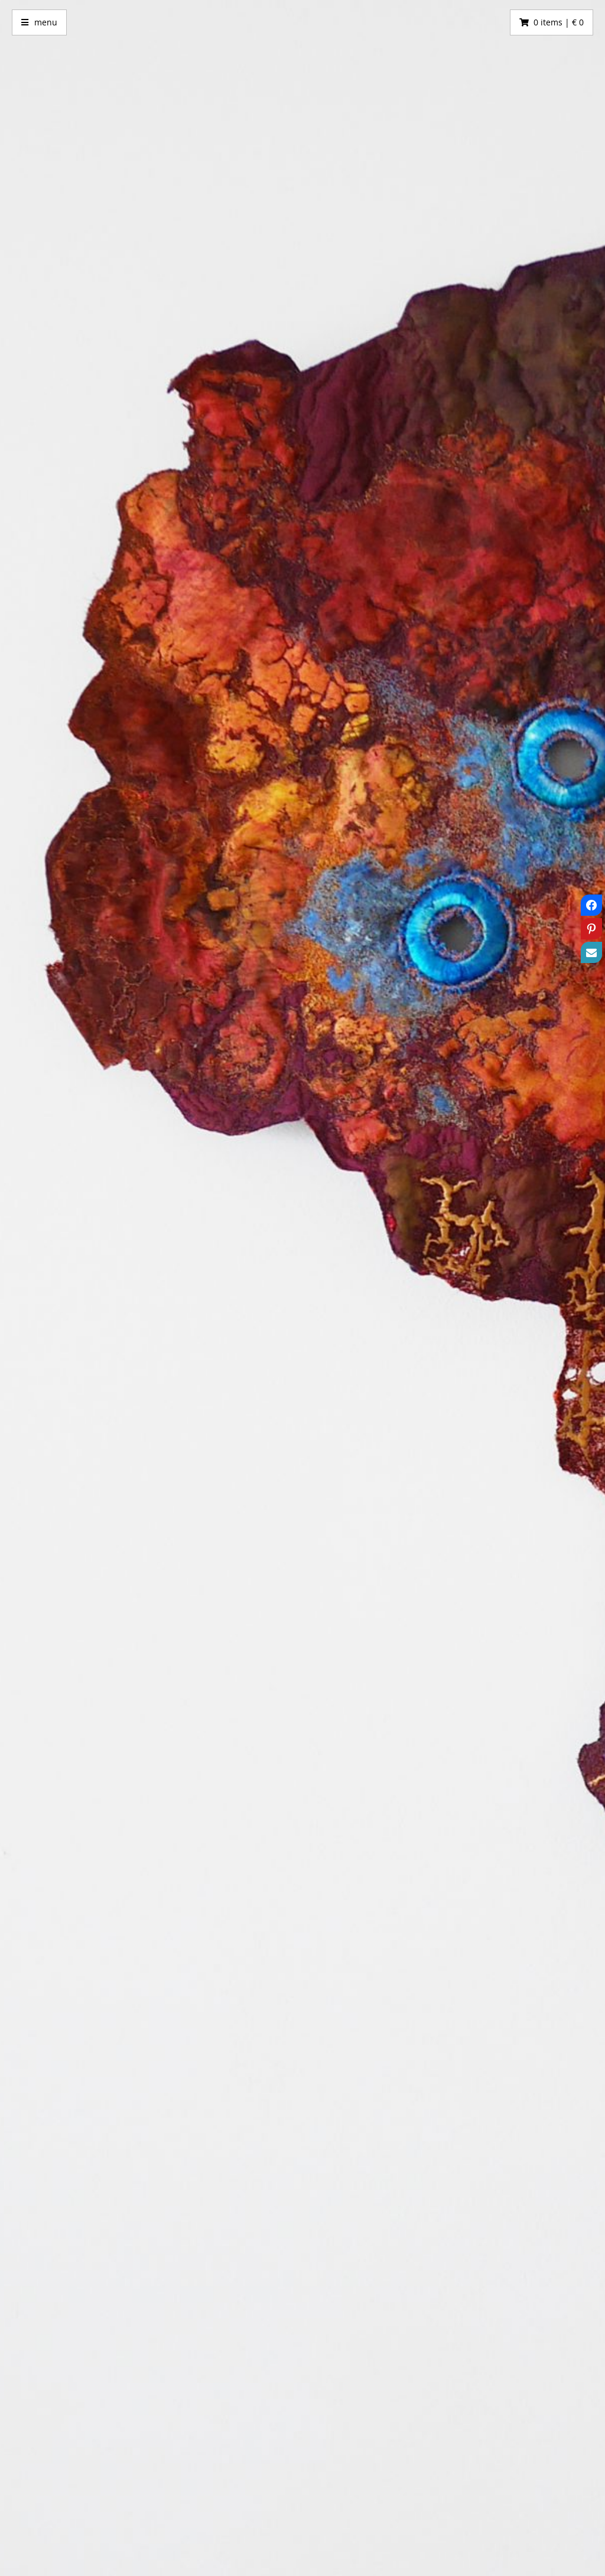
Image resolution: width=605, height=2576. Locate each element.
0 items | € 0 (559, 22)
